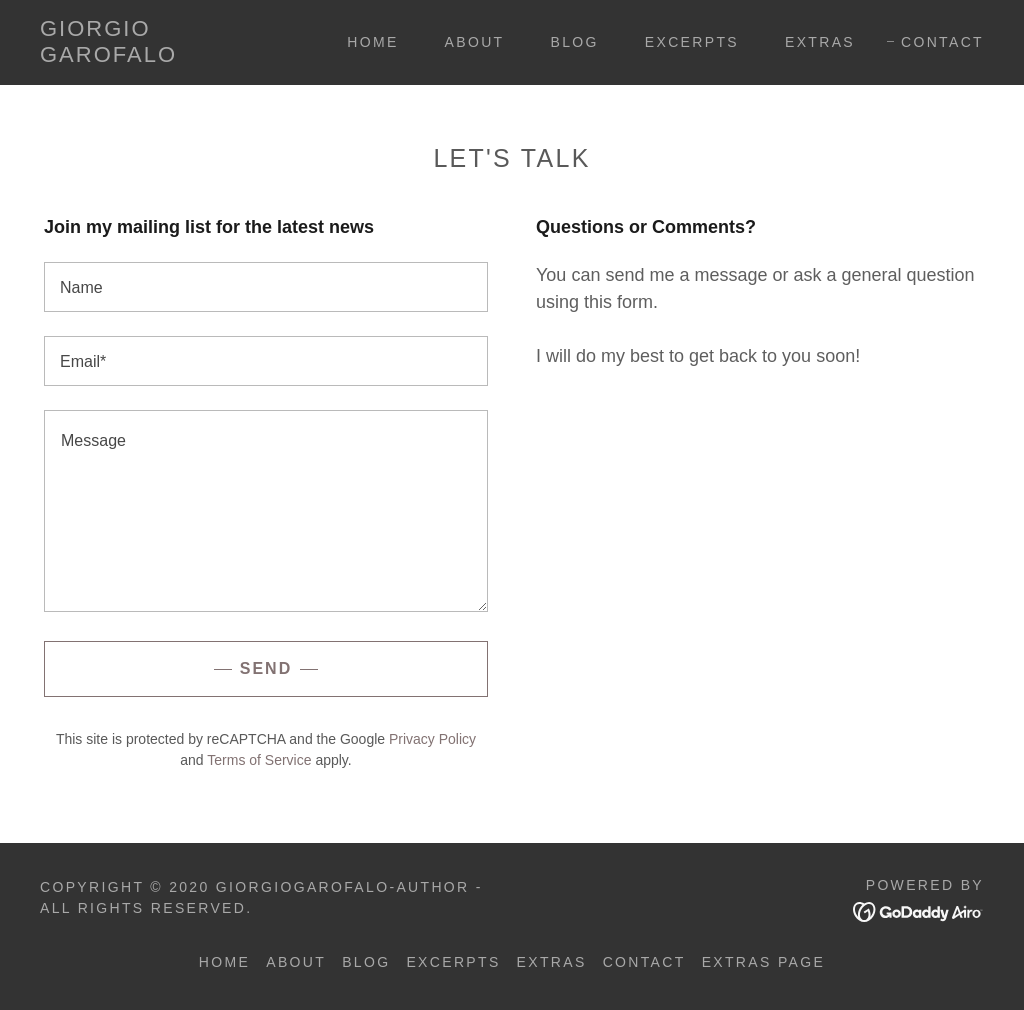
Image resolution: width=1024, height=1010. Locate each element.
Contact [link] (942, 42)
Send (266, 668)
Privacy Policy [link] (432, 739)
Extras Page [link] (764, 962)
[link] (165, 56)
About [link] (475, 42)
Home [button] (224, 962)
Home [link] (372, 42)
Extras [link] (820, 42)
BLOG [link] (575, 42)
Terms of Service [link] (259, 760)
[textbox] (266, 287)
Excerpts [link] (692, 42)
